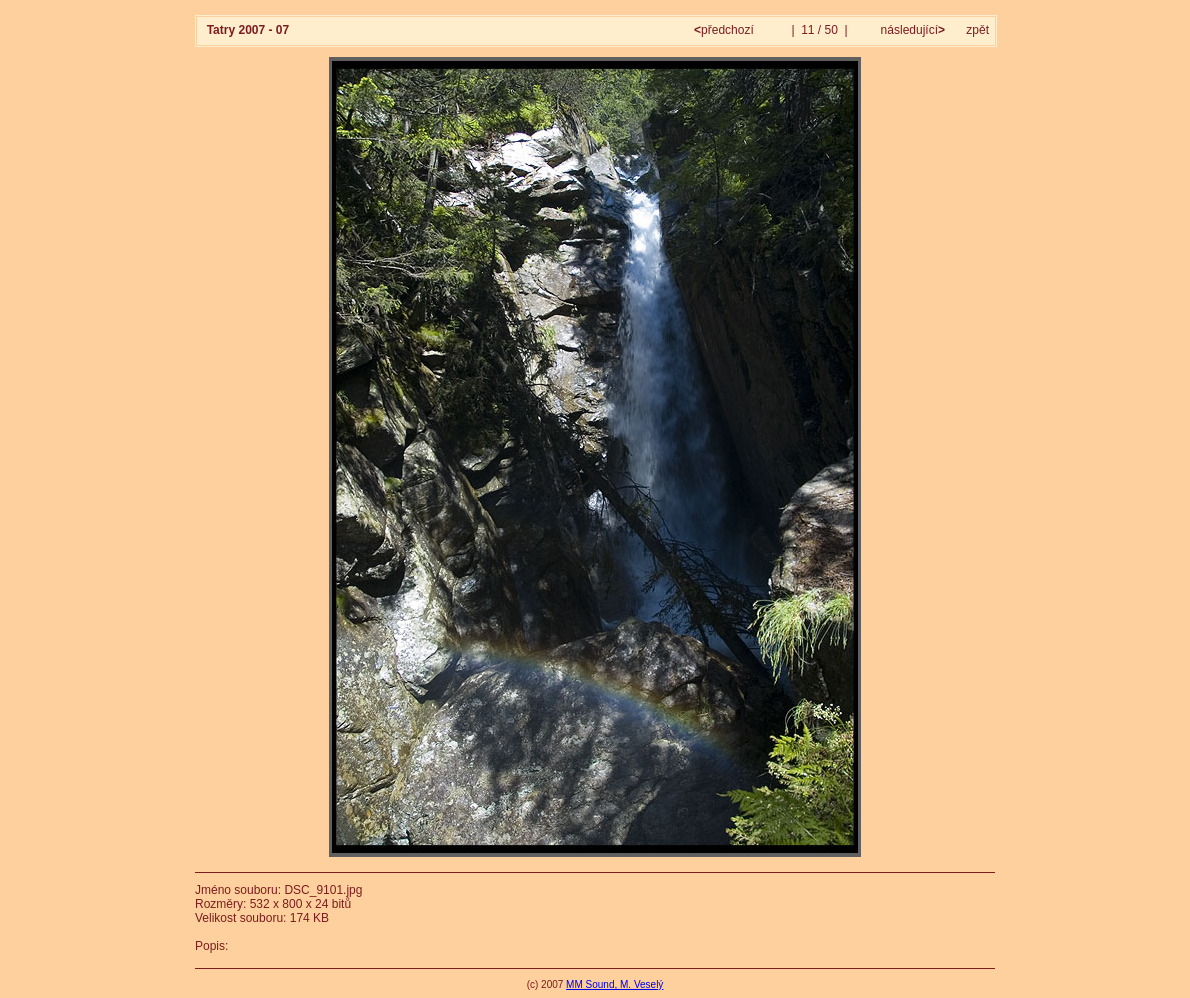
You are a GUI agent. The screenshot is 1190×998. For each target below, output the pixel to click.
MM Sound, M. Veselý (614, 984)
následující (911, 30)
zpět (977, 30)
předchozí (725, 30)
